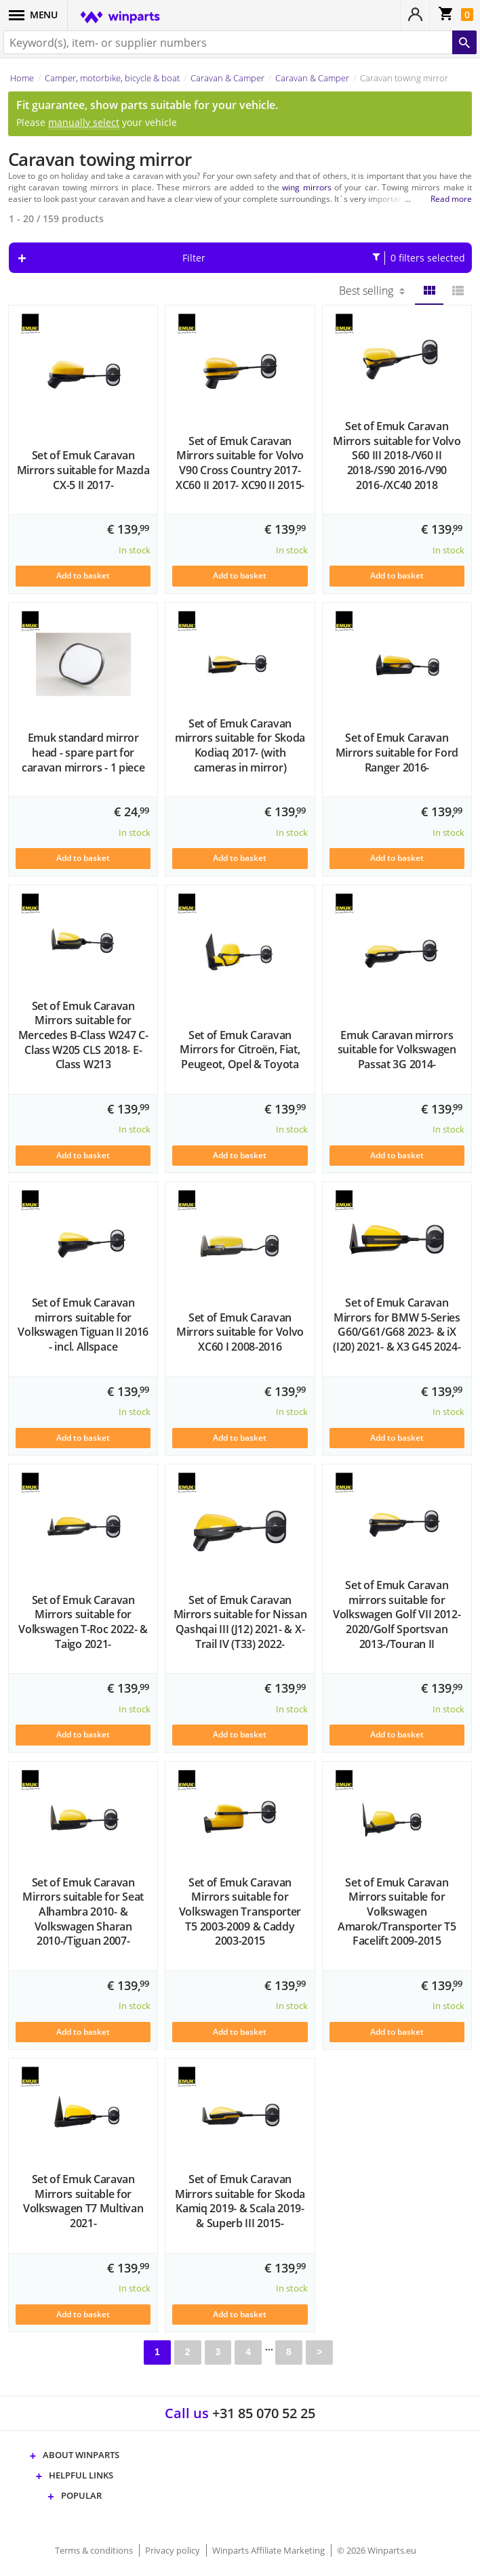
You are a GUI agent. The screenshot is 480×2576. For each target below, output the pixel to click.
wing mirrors (306, 187)
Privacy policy (173, 2550)
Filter (324, 258)
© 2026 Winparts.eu (376, 2550)
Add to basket (83, 575)
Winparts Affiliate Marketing (269, 2550)
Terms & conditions (95, 2550)
